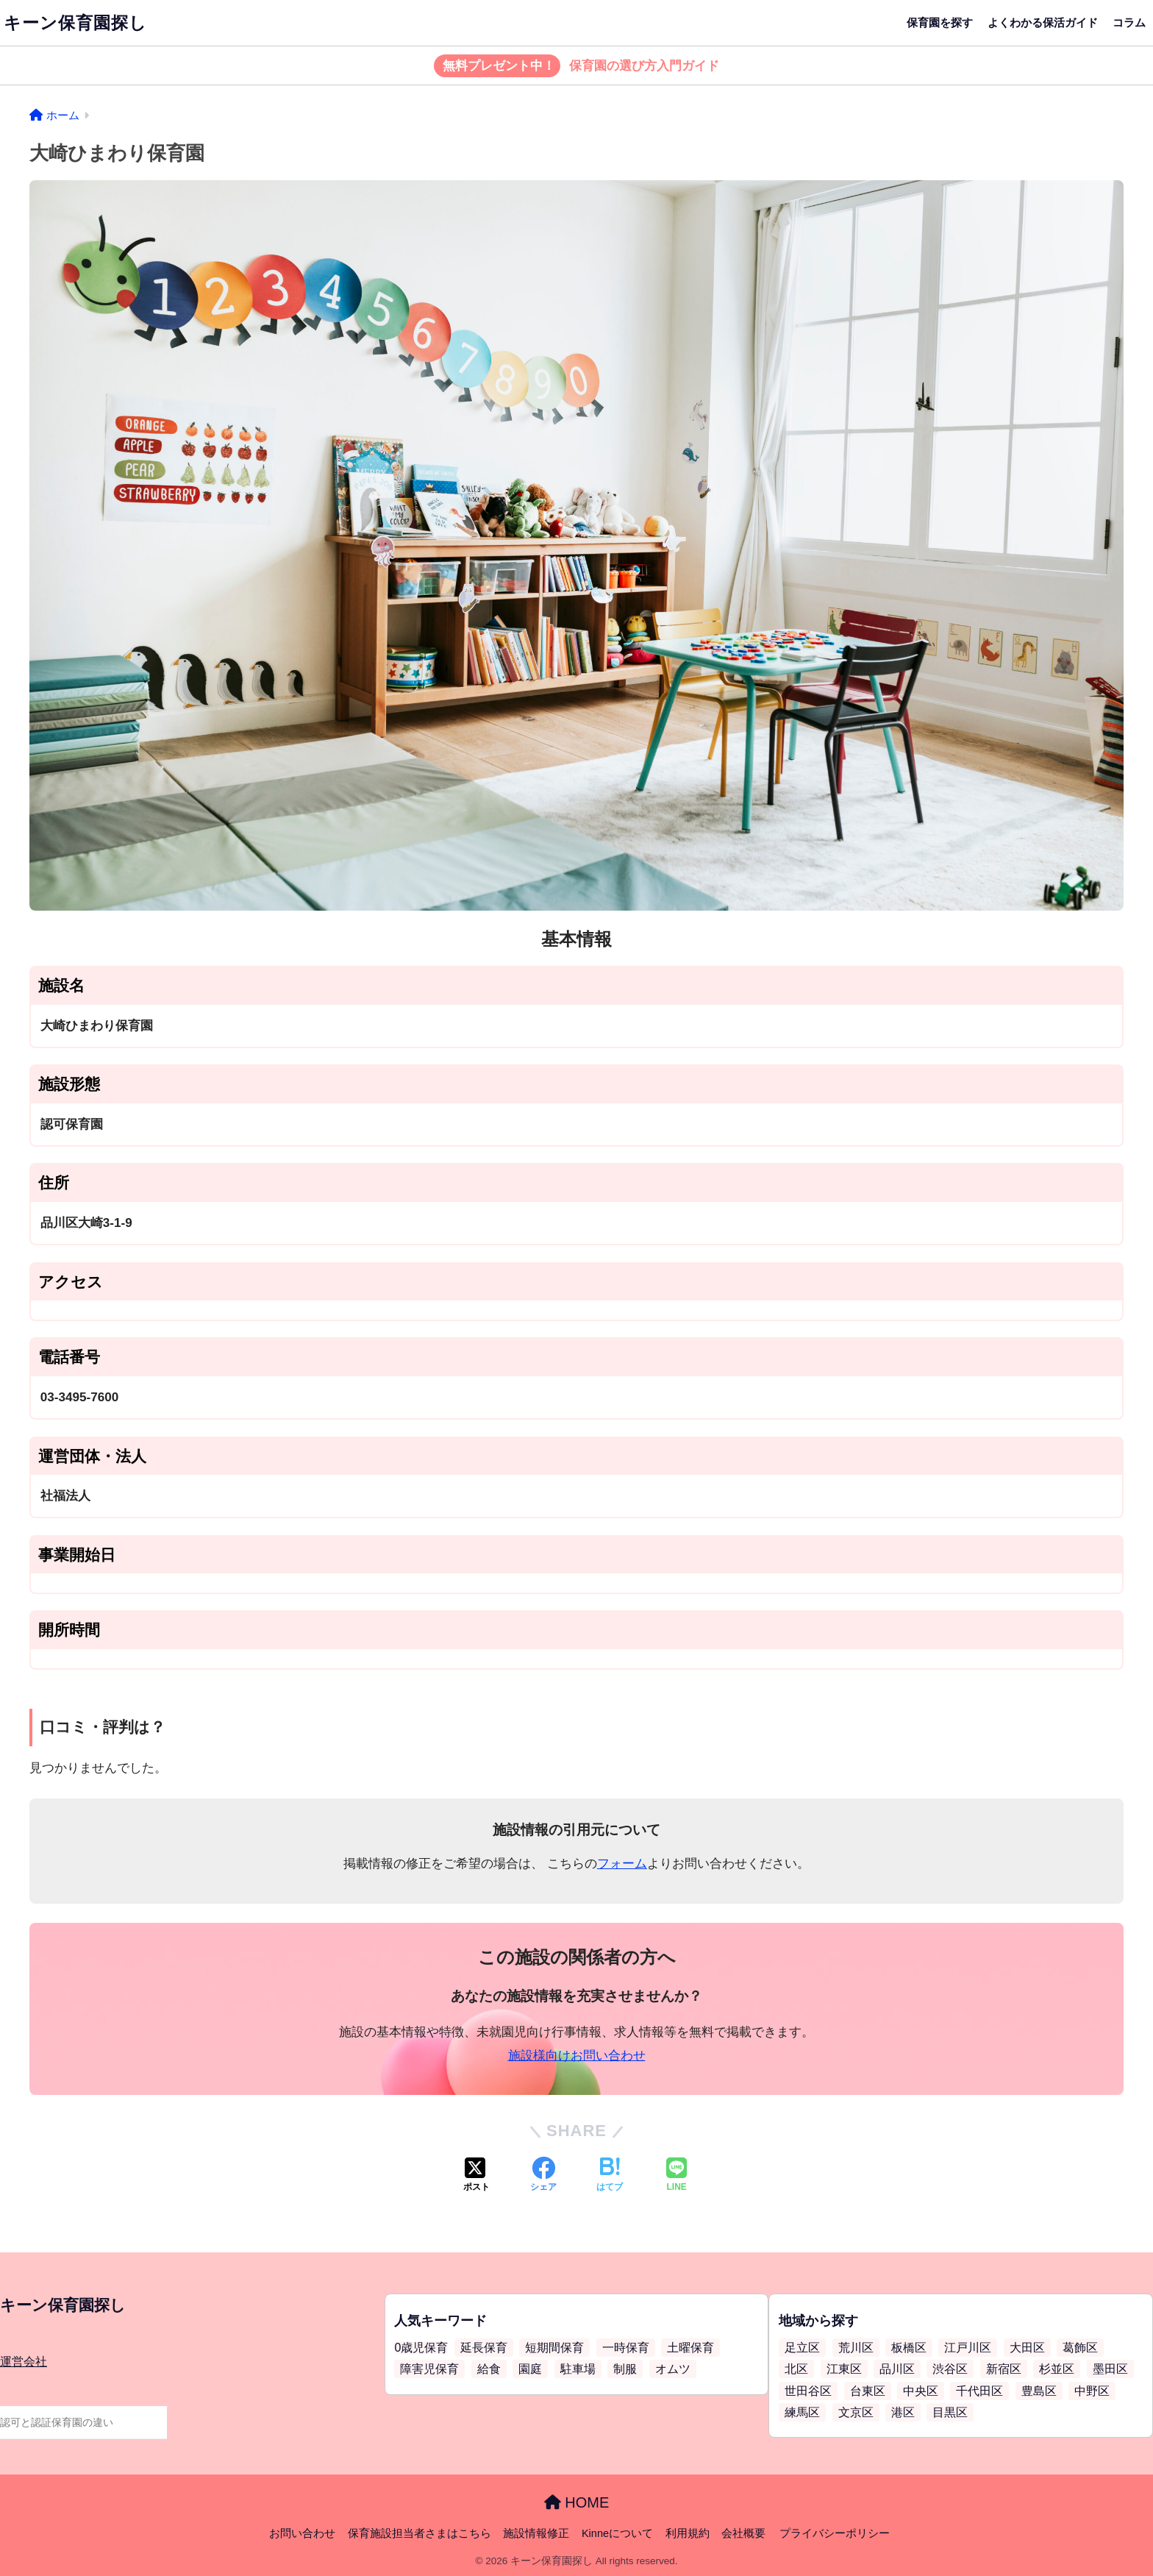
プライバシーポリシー (834, 2533)
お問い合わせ (302, 2533)
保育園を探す (940, 22)
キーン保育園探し (75, 22)
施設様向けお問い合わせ (577, 2056)
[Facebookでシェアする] (543, 2176)
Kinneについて (617, 2533)
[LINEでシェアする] (676, 2176)
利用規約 (687, 2533)
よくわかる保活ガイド (1043, 22)
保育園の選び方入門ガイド (577, 66)
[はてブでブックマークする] (609, 2176)
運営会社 (23, 2361)
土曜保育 (690, 2347)
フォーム (622, 1864)
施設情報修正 (536, 2533)
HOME (577, 2502)
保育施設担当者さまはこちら (419, 2533)
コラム (1129, 22)
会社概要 (743, 2533)
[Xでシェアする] (476, 2176)
